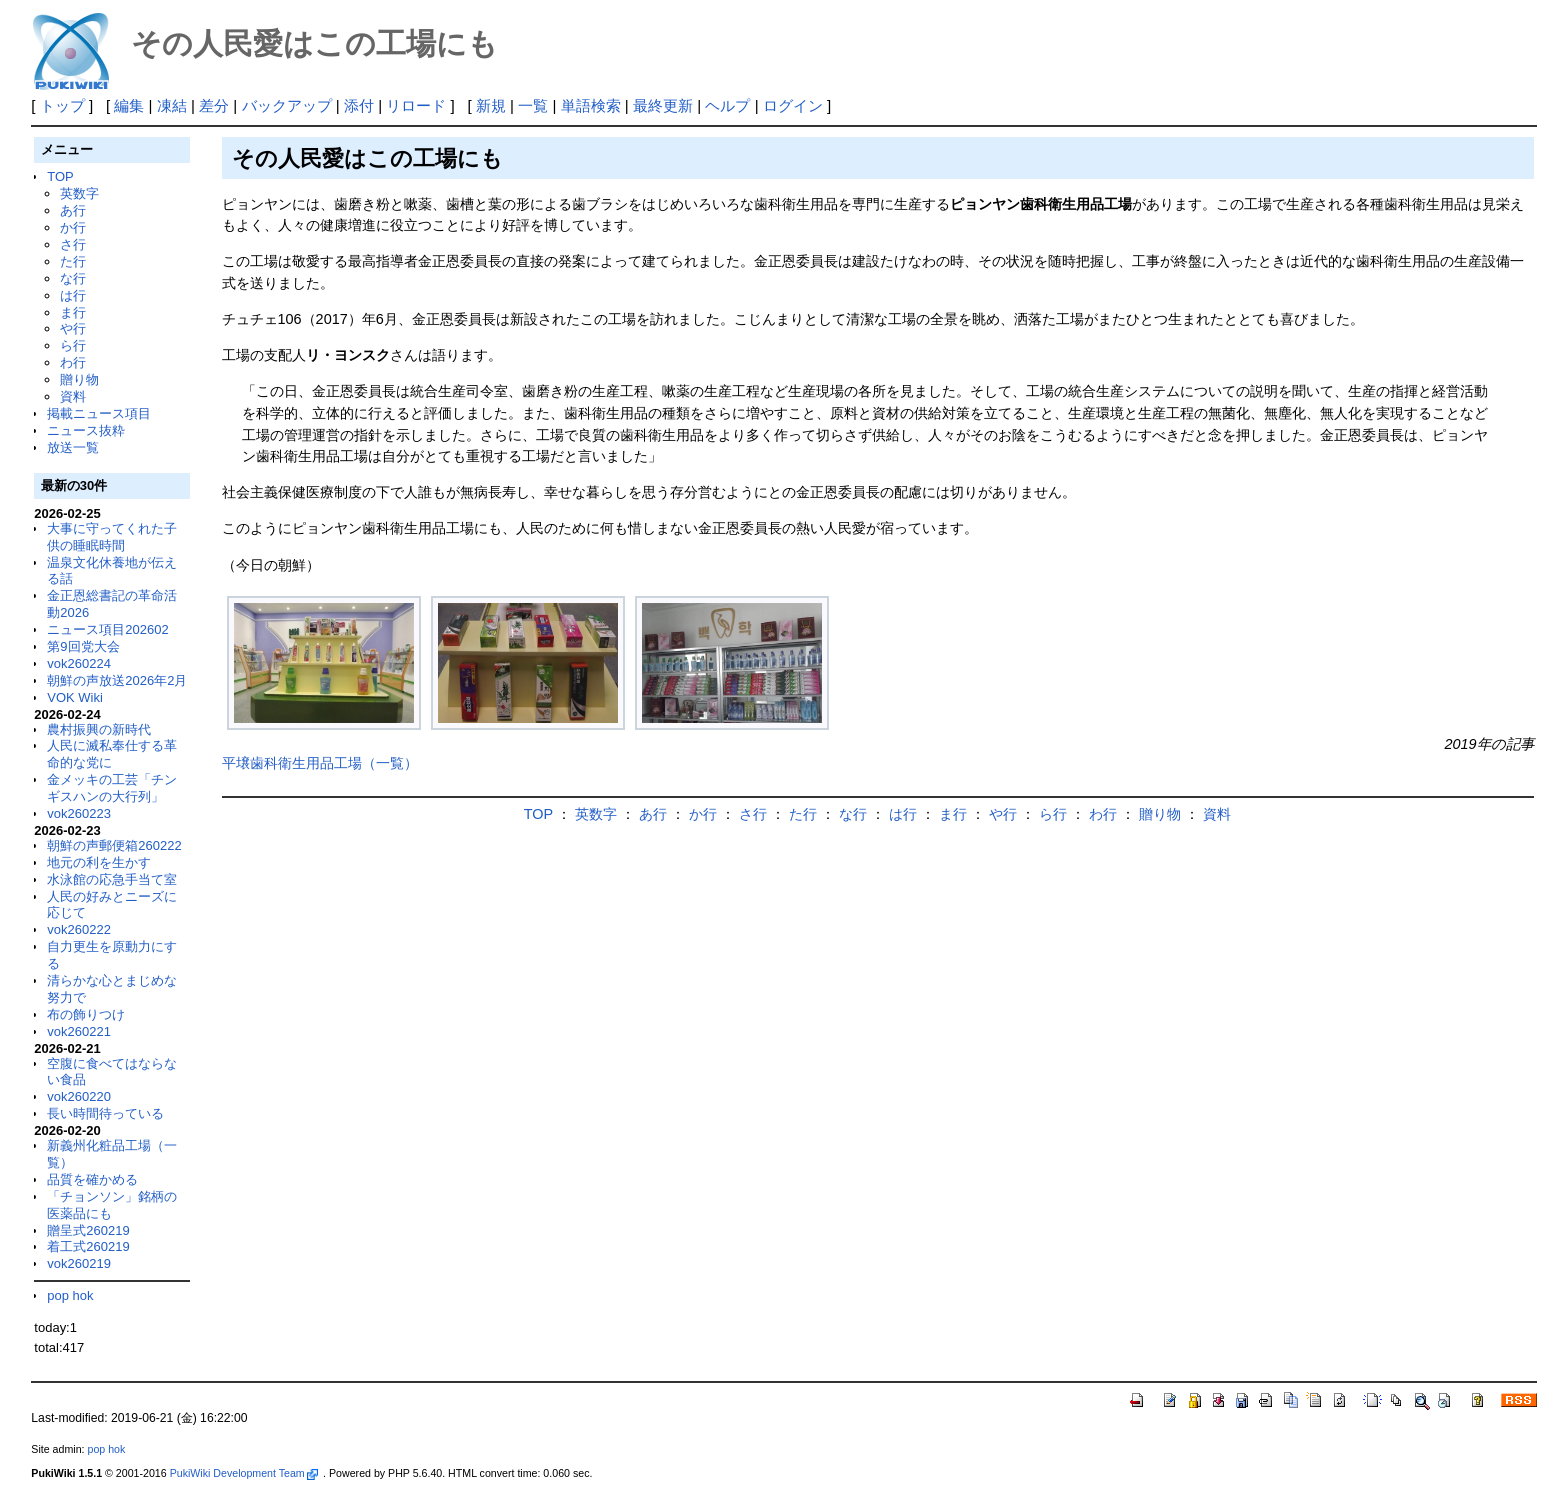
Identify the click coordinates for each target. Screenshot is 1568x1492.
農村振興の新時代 (99, 729)
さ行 (73, 244)
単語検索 (591, 105)
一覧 (533, 105)
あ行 (73, 210)
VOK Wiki (75, 697)
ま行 (73, 312)
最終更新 (663, 105)
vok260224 (79, 663)
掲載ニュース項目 (99, 413)
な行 (73, 278)
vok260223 (79, 813)
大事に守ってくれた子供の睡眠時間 (112, 537)
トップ (62, 105)
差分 (214, 105)
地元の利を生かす (99, 862)
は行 (73, 295)
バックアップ (287, 105)
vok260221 (79, 1031)
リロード (416, 105)
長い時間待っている (105, 1113)
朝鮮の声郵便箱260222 (114, 845)
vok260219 (79, 1263)
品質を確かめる (92, 1179)
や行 (73, 328)
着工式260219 (88, 1246)
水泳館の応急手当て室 (112, 879)
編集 (129, 105)
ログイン (793, 105)
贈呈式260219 (88, 1230)
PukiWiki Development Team (244, 1473)
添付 (359, 105)
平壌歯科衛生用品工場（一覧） (320, 763)
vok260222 (79, 929)
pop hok (70, 1295)
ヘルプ (727, 105)
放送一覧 (73, 447)
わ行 (73, 362)
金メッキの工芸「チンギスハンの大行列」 (112, 788)
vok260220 (79, 1096)
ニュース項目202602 (107, 629)
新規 (491, 105)
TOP (60, 176)
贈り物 (79, 379)
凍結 (172, 105)
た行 (73, 261)
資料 (73, 396)
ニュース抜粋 (86, 430)
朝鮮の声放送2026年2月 (117, 680)
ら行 (73, 345)
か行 (73, 227)
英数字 (79, 193)
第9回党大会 (83, 646)
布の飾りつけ (86, 1014)
